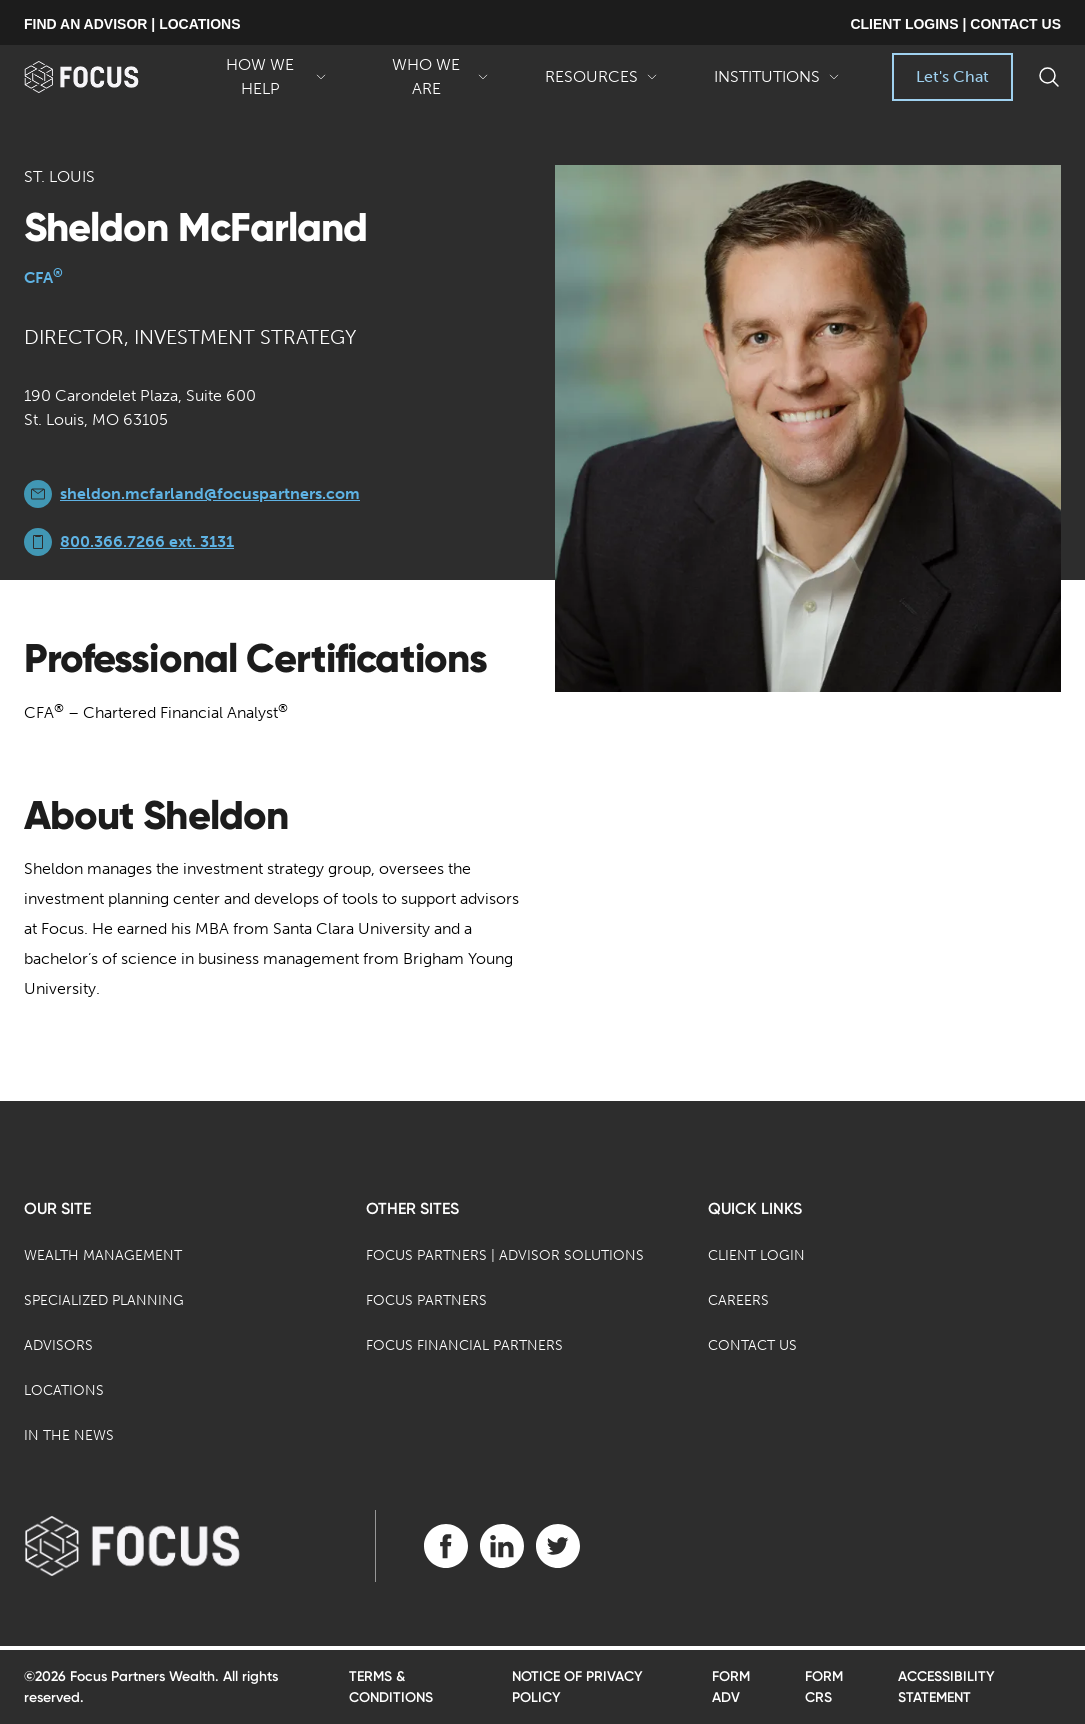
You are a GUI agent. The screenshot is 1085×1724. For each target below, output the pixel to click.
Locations (64, 1390)
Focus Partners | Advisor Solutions (505, 1255)
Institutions (777, 84)
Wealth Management (103, 1255)
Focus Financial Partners (464, 1345)
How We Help (270, 78)
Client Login (756, 1255)
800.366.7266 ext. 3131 (147, 541)
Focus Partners (426, 1300)
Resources (601, 84)
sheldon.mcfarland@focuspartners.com (210, 493)
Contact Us (752, 1345)
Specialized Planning (104, 1300)
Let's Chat (952, 76)
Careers (738, 1300)
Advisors (58, 1345)
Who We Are (436, 78)
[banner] (104, 77)
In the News (69, 1435)
